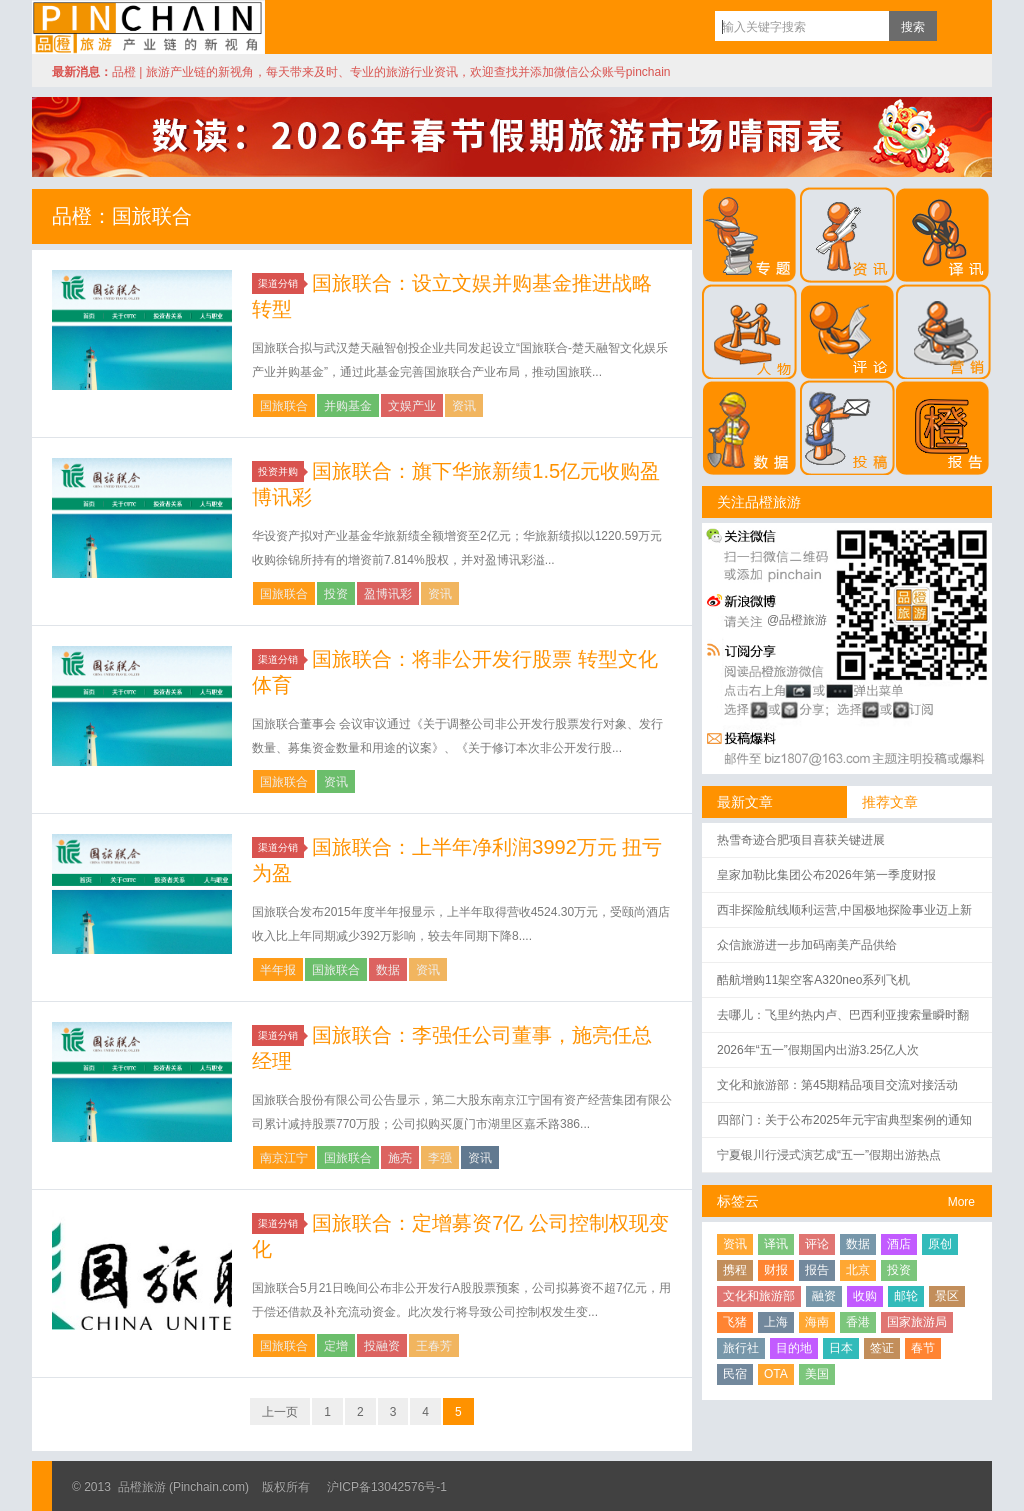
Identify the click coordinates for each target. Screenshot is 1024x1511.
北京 (858, 1270)
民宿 (735, 1374)
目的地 (794, 1348)
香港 (858, 1322)
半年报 (278, 970)
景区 (947, 1296)
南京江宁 (284, 1158)
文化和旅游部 (759, 1296)
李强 (440, 1158)
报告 (817, 1270)
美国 (817, 1374)
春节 (923, 1348)
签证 (882, 1348)
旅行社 (741, 1348)
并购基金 (348, 406)
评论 (817, 1244)
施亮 (400, 1158)
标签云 (738, 1201)
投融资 (382, 1346)
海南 (817, 1322)
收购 (865, 1296)
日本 (841, 1348)
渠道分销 (281, 283)
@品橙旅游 (797, 620)
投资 (336, 594)
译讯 (776, 1244)
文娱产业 (412, 406)
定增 (336, 1346)
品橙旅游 (148, 27)
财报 (776, 1270)
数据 (388, 970)
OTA (776, 1374)
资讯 (464, 406)
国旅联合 (284, 406)
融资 (824, 1296)
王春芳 (434, 1346)
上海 (776, 1322)
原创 (940, 1244)
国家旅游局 (917, 1322)
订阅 (957, 26)
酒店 (899, 1244)
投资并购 (281, 471)
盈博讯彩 (388, 594)
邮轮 (906, 1296)
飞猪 (735, 1322)
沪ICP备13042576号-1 (387, 1487)
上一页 (280, 1412)
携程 (735, 1270)
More (961, 1202)
